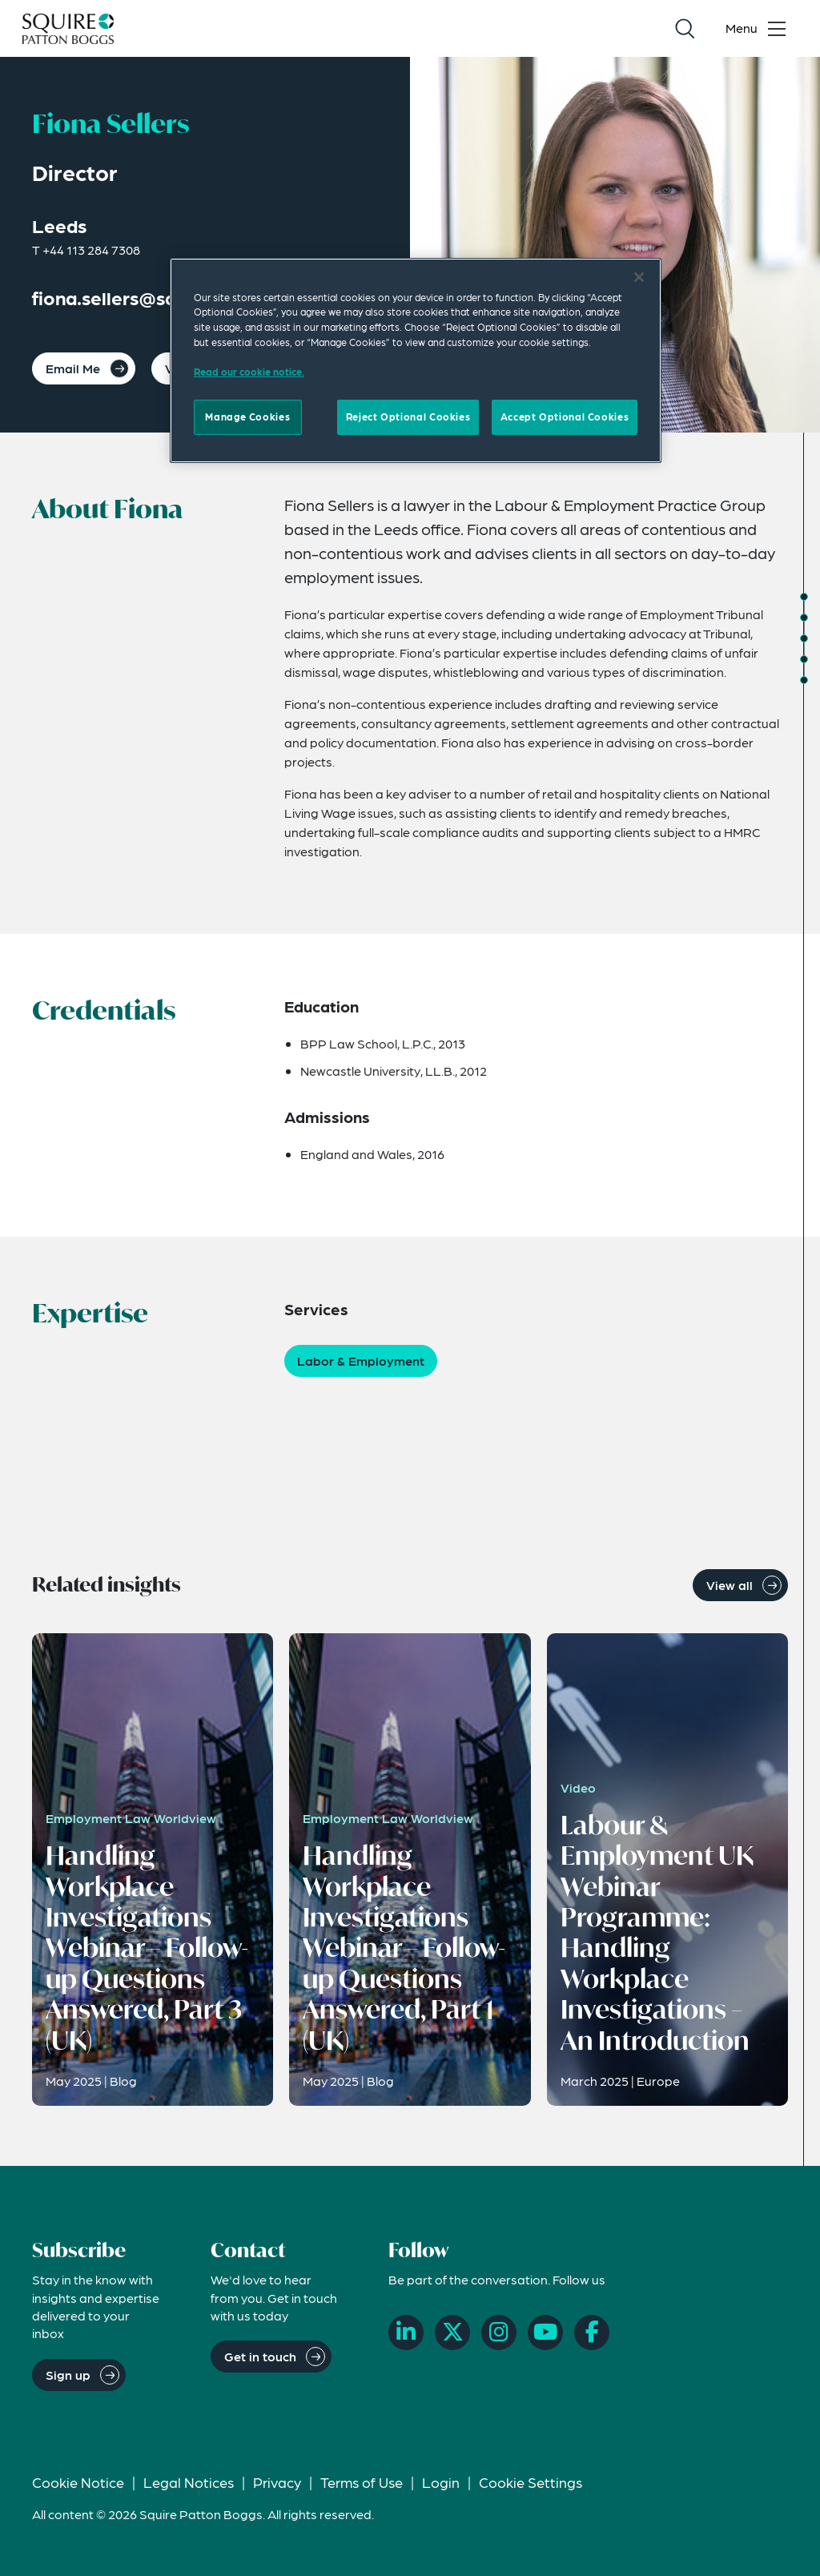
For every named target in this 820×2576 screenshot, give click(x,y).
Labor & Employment (360, 1360)
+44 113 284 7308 (91, 249)
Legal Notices (188, 2482)
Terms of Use (361, 2482)
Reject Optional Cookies (408, 416)
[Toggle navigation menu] (759, 29)
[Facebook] (591, 2332)
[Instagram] (499, 2332)
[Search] (685, 29)
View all (729, 1584)
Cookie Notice (78, 2482)
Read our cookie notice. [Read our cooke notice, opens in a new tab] (249, 371)
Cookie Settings (530, 2482)
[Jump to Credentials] (804, 618)
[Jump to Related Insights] (804, 659)
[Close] (639, 277)
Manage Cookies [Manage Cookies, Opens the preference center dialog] (247, 416)
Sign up (68, 2374)
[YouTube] (545, 2332)
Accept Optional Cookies (564, 416)
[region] (415, 360)
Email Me (73, 368)
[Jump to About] (804, 597)
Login (441, 2482)
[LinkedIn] (406, 2332)
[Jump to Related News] (804, 680)
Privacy (277, 2482)
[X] (452, 2332)
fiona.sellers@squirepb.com (153, 297)
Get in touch (260, 2356)
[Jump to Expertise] (804, 638)
